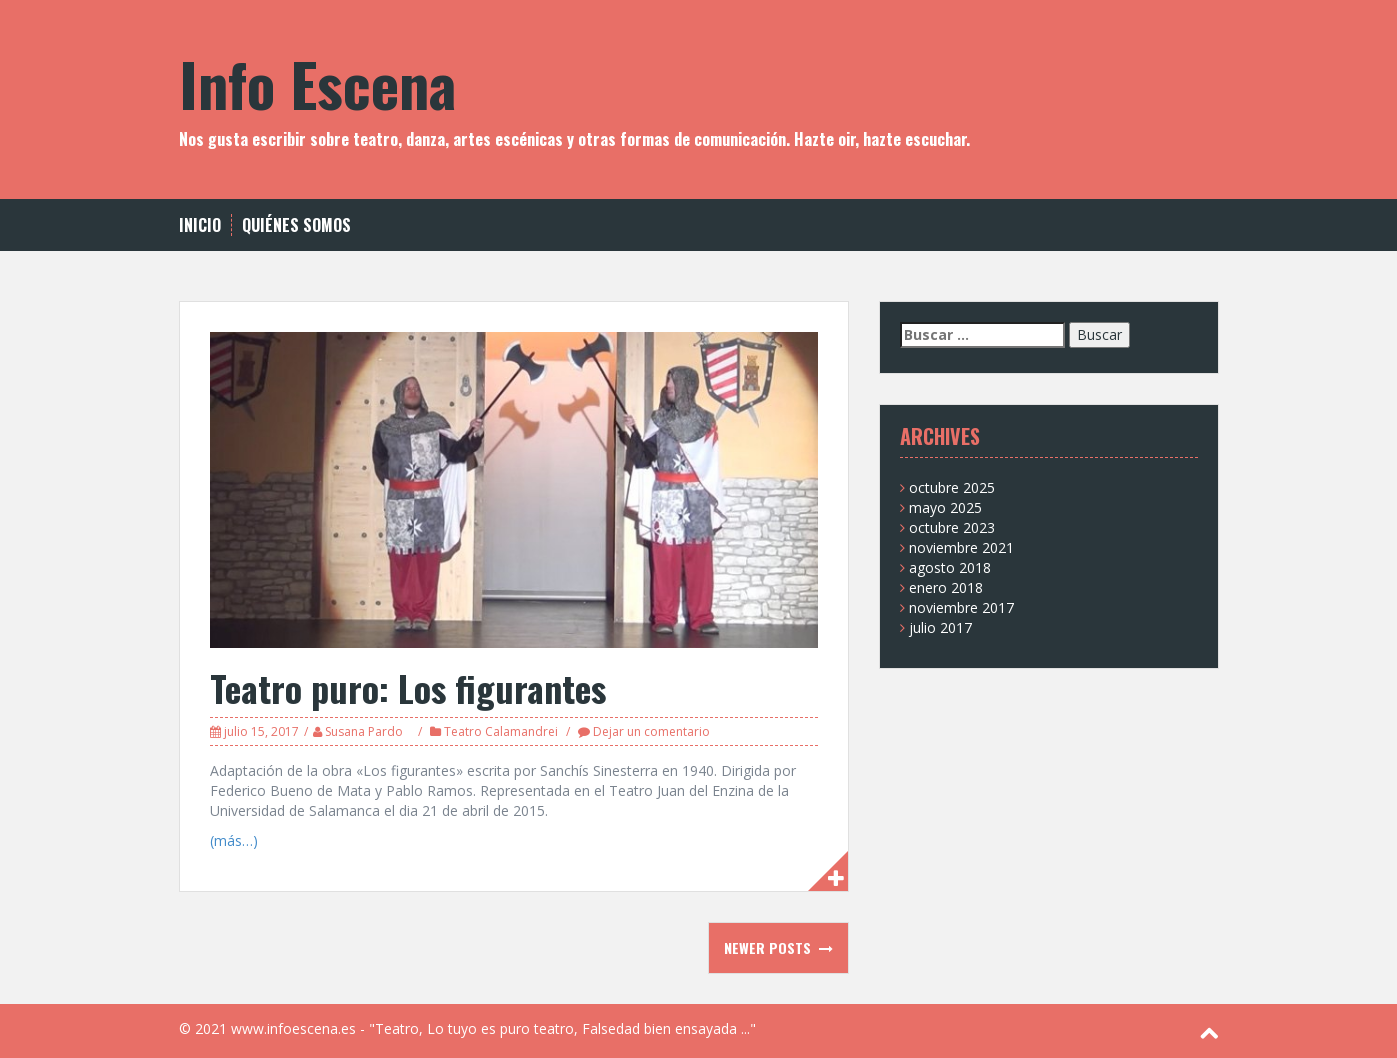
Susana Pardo (364, 731)
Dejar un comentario (651, 731)
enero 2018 (946, 587)
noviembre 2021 (961, 547)
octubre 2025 (952, 487)
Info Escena (317, 82)
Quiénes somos (296, 225)
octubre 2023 (952, 527)
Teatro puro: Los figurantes (408, 687)
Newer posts (769, 947)
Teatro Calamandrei (501, 731)
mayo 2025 (945, 507)
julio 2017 (940, 627)
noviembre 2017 (961, 607)
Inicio (200, 225)
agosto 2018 (950, 567)
